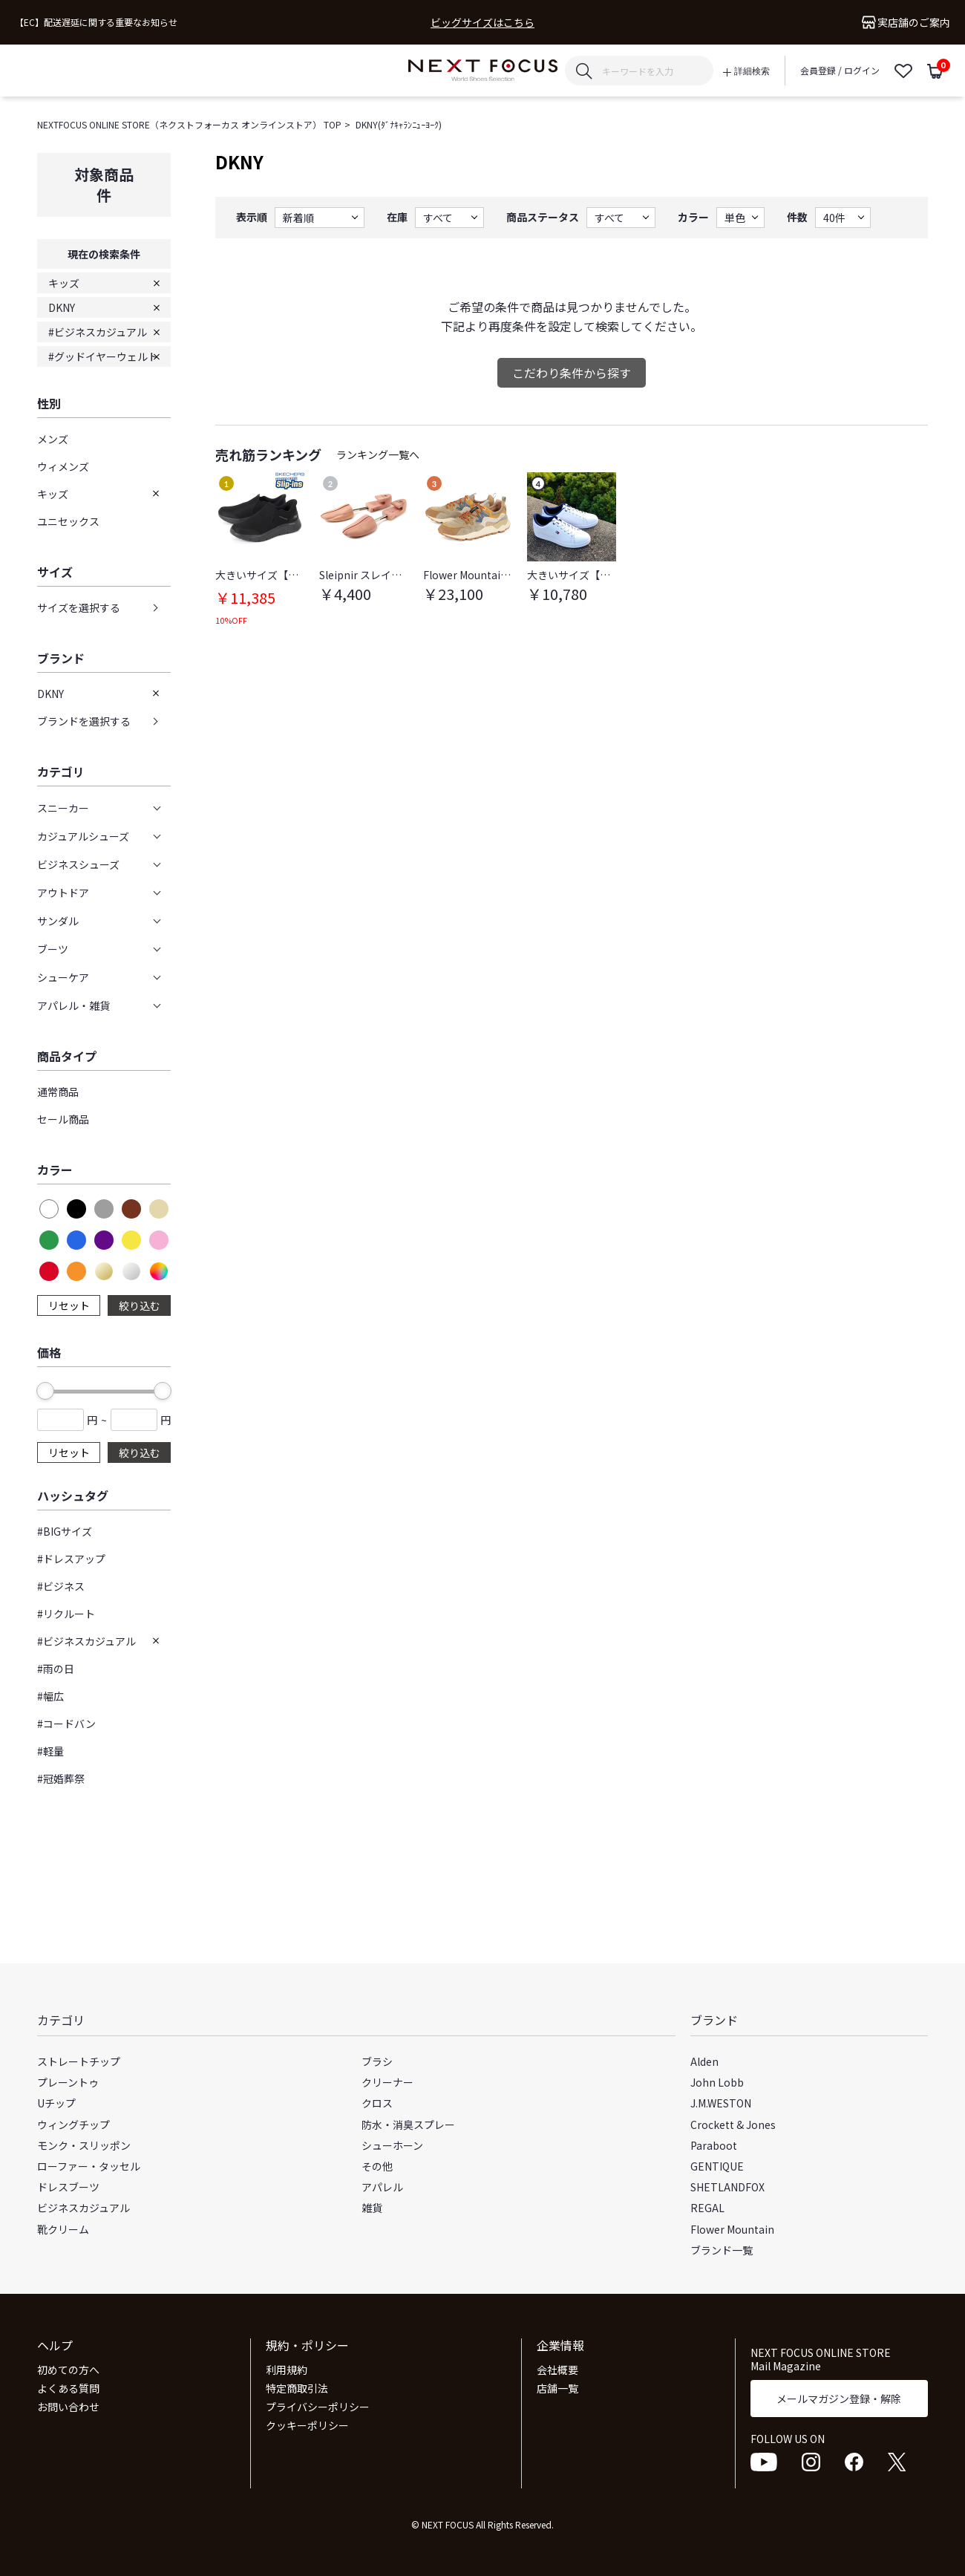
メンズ (52, 438)
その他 (377, 2166)
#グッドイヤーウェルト (103, 356)
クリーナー (387, 2082)
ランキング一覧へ (377, 454)
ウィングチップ (73, 2124)
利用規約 (286, 2369)
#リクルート (66, 1613)
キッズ (63, 282)
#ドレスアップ (71, 1558)
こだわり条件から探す (571, 373)
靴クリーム (63, 2229)
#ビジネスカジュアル (97, 332)
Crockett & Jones (733, 2124)
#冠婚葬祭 (61, 1778)
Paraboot (713, 2145)
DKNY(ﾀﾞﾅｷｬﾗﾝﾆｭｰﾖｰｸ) (399, 124)
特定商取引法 (297, 2388)
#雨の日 (55, 1668)
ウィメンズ (63, 466)
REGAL (707, 2207)
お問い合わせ (68, 2406)
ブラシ (377, 2061)
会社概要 (557, 2369)
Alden (704, 2061)
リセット (69, 1305)
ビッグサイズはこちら (482, 22)
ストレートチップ (78, 2061)
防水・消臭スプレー (408, 2124)
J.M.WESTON (720, 2103)
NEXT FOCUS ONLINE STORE (482, 70)
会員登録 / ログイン (840, 70)
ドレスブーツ (68, 2186)
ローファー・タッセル (88, 2166)
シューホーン (392, 2145)
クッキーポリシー (307, 2425)
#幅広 (50, 1696)
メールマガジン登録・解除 (838, 2398)
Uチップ (56, 2103)
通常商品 (58, 1091)
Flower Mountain (732, 2229)
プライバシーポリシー (318, 2406)
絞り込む (139, 1305)
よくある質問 (68, 2388)
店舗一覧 (557, 2388)
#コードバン (66, 1723)
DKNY (61, 307)
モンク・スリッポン (84, 2145)
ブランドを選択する (84, 721)
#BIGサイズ (64, 1531)
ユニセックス (68, 521)
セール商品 (63, 1119)
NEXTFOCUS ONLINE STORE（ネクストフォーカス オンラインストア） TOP (189, 124)
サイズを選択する (78, 607)
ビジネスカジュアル (83, 2207)
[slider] (45, 1391)
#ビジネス (61, 1586)
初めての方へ (68, 2369)
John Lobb (717, 2082)
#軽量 (50, 1751)
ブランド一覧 (721, 2250)
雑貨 (372, 2207)
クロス (377, 2103)
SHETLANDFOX (727, 2186)
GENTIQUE (717, 2166)
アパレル (382, 2186)
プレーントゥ (68, 2082)
